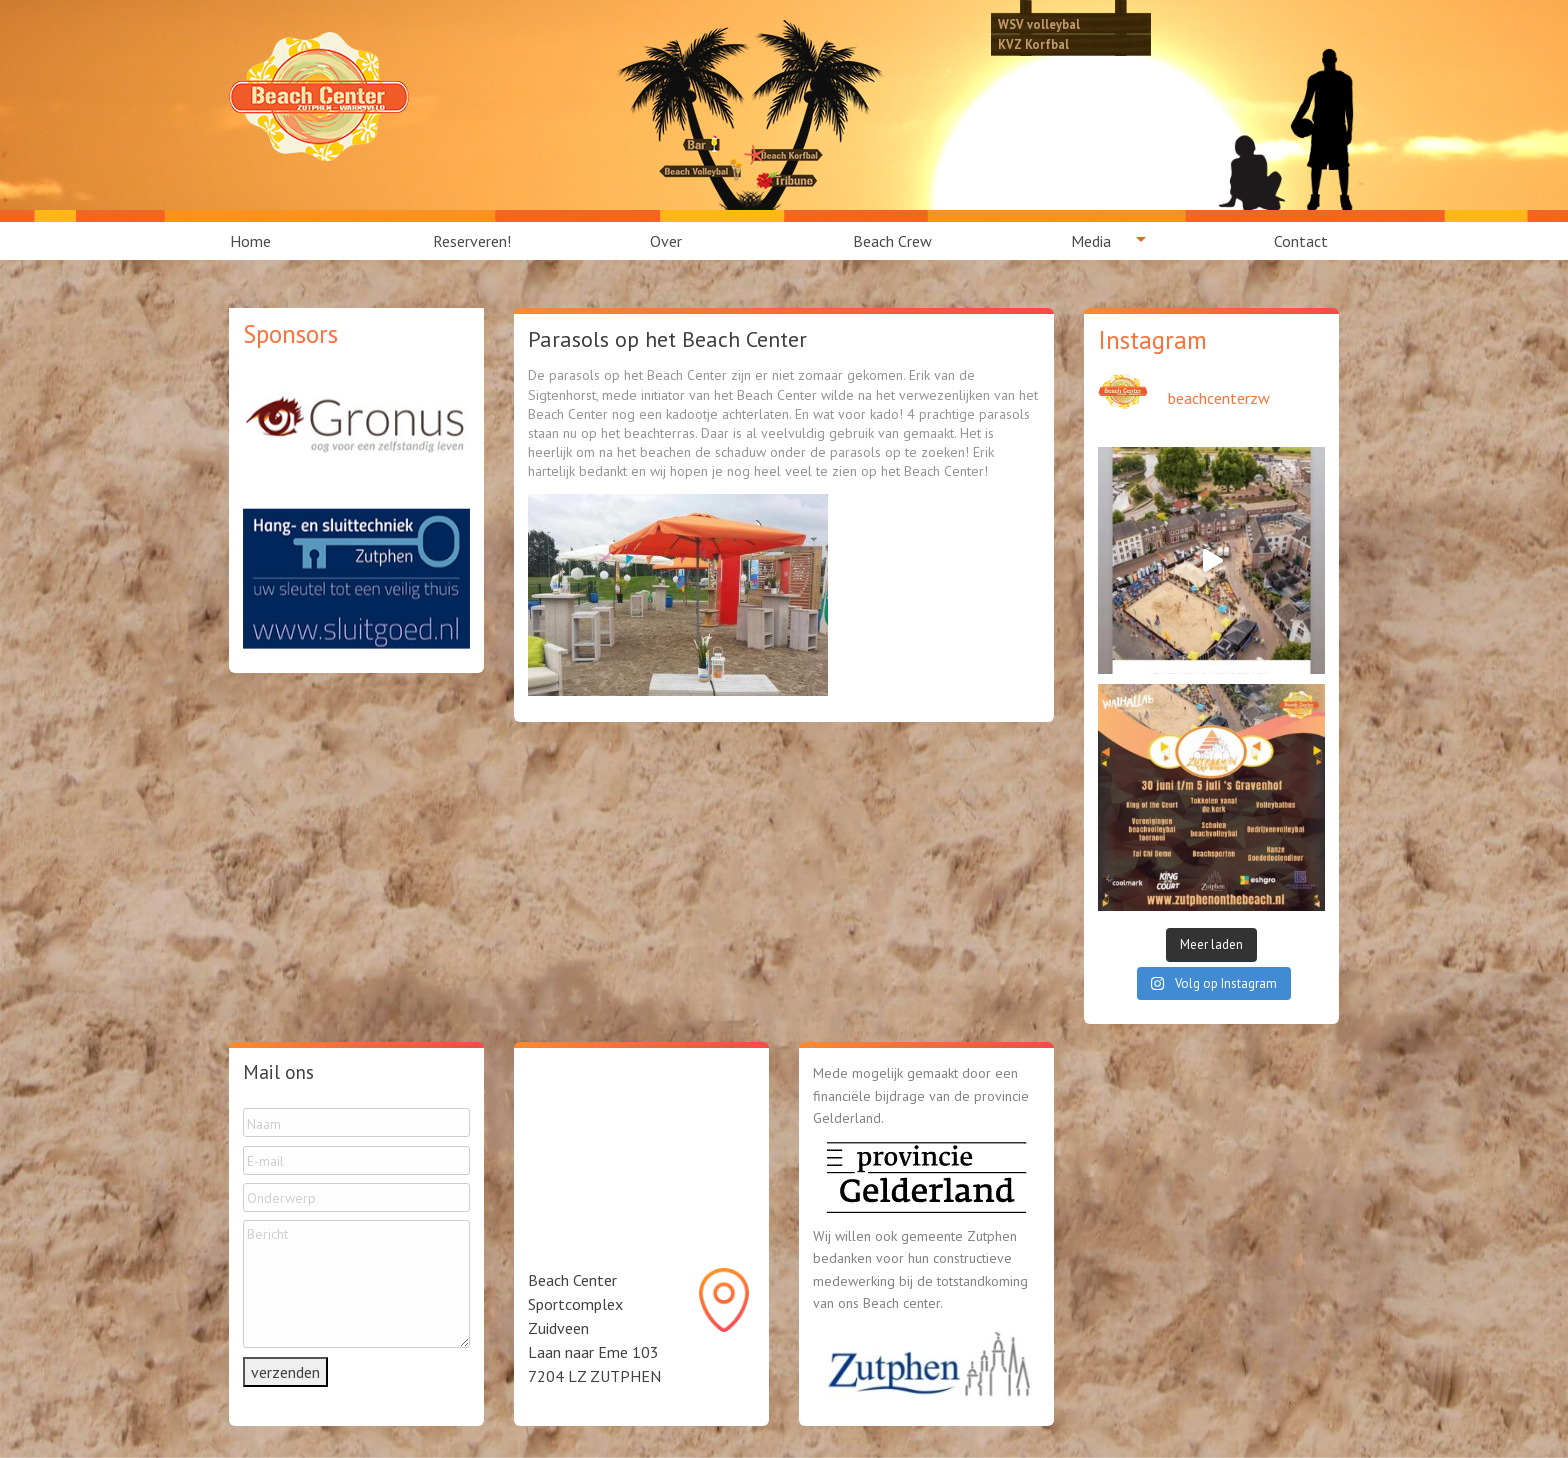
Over (666, 241)
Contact (1301, 241)
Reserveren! (472, 241)
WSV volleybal (1039, 24)
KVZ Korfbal (1033, 44)
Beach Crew (892, 241)
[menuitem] (262, 241)
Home (250, 241)
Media (1091, 241)
